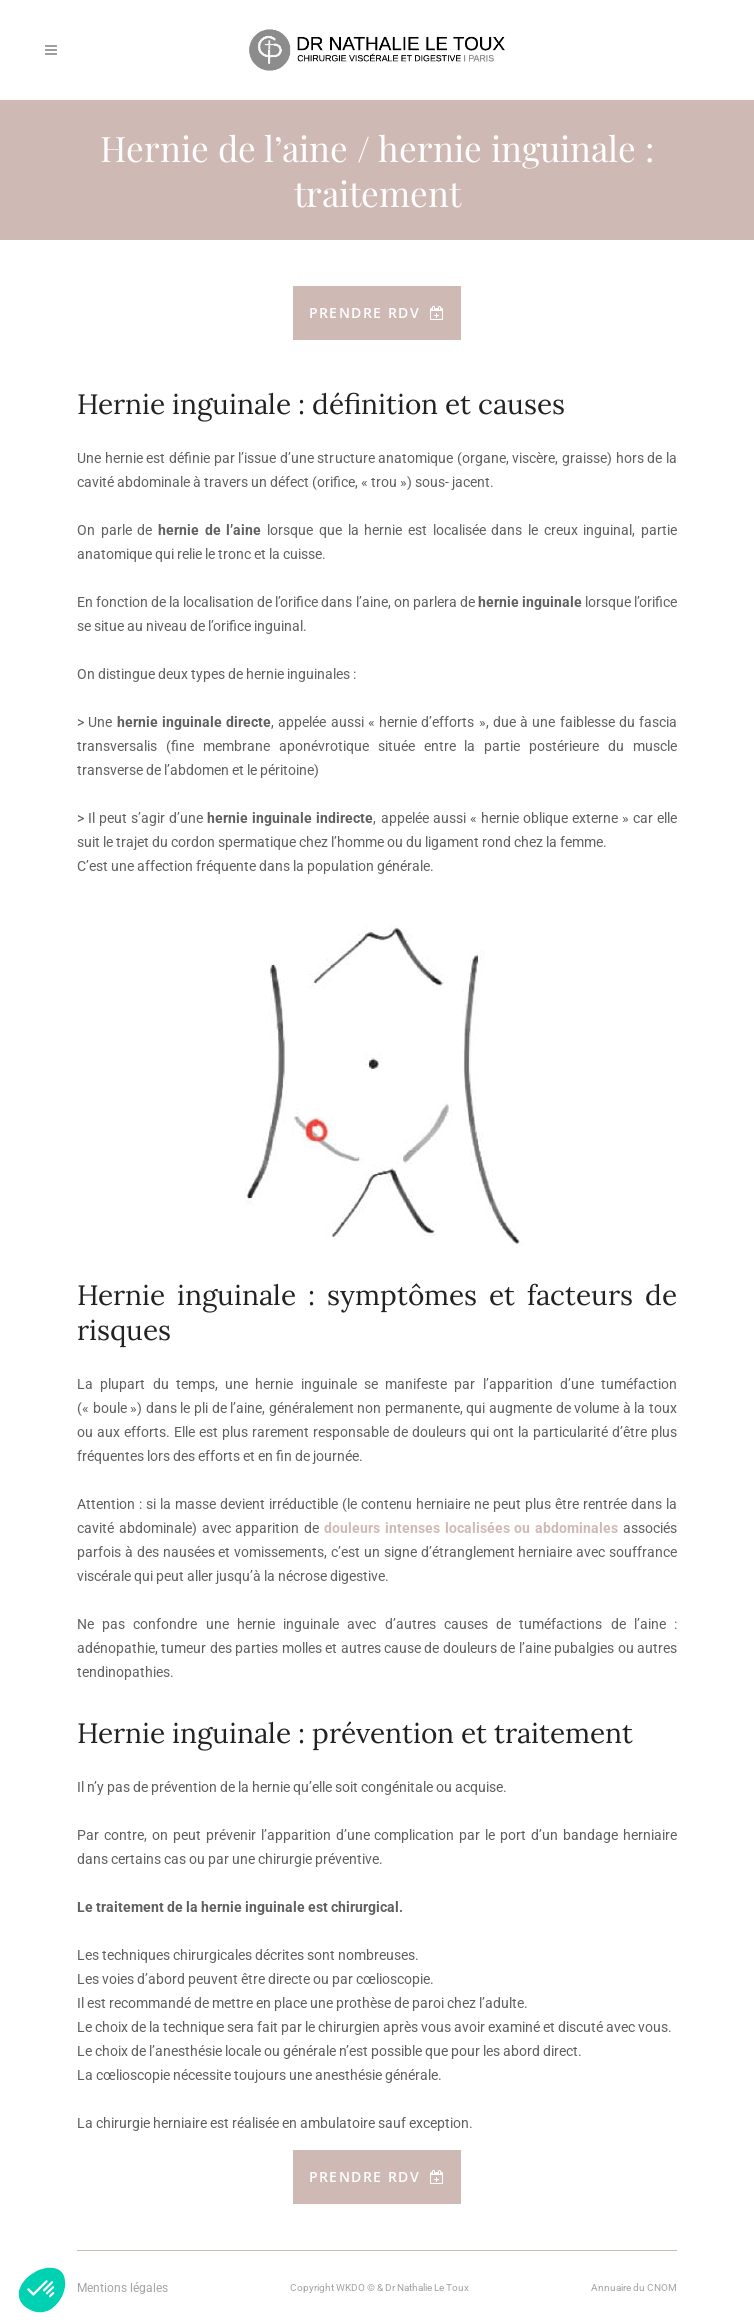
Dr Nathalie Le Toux (427, 2287)
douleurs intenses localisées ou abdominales (471, 1528)
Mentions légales (122, 2288)
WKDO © (355, 2287)
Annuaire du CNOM (634, 2287)
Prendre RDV (377, 312)
